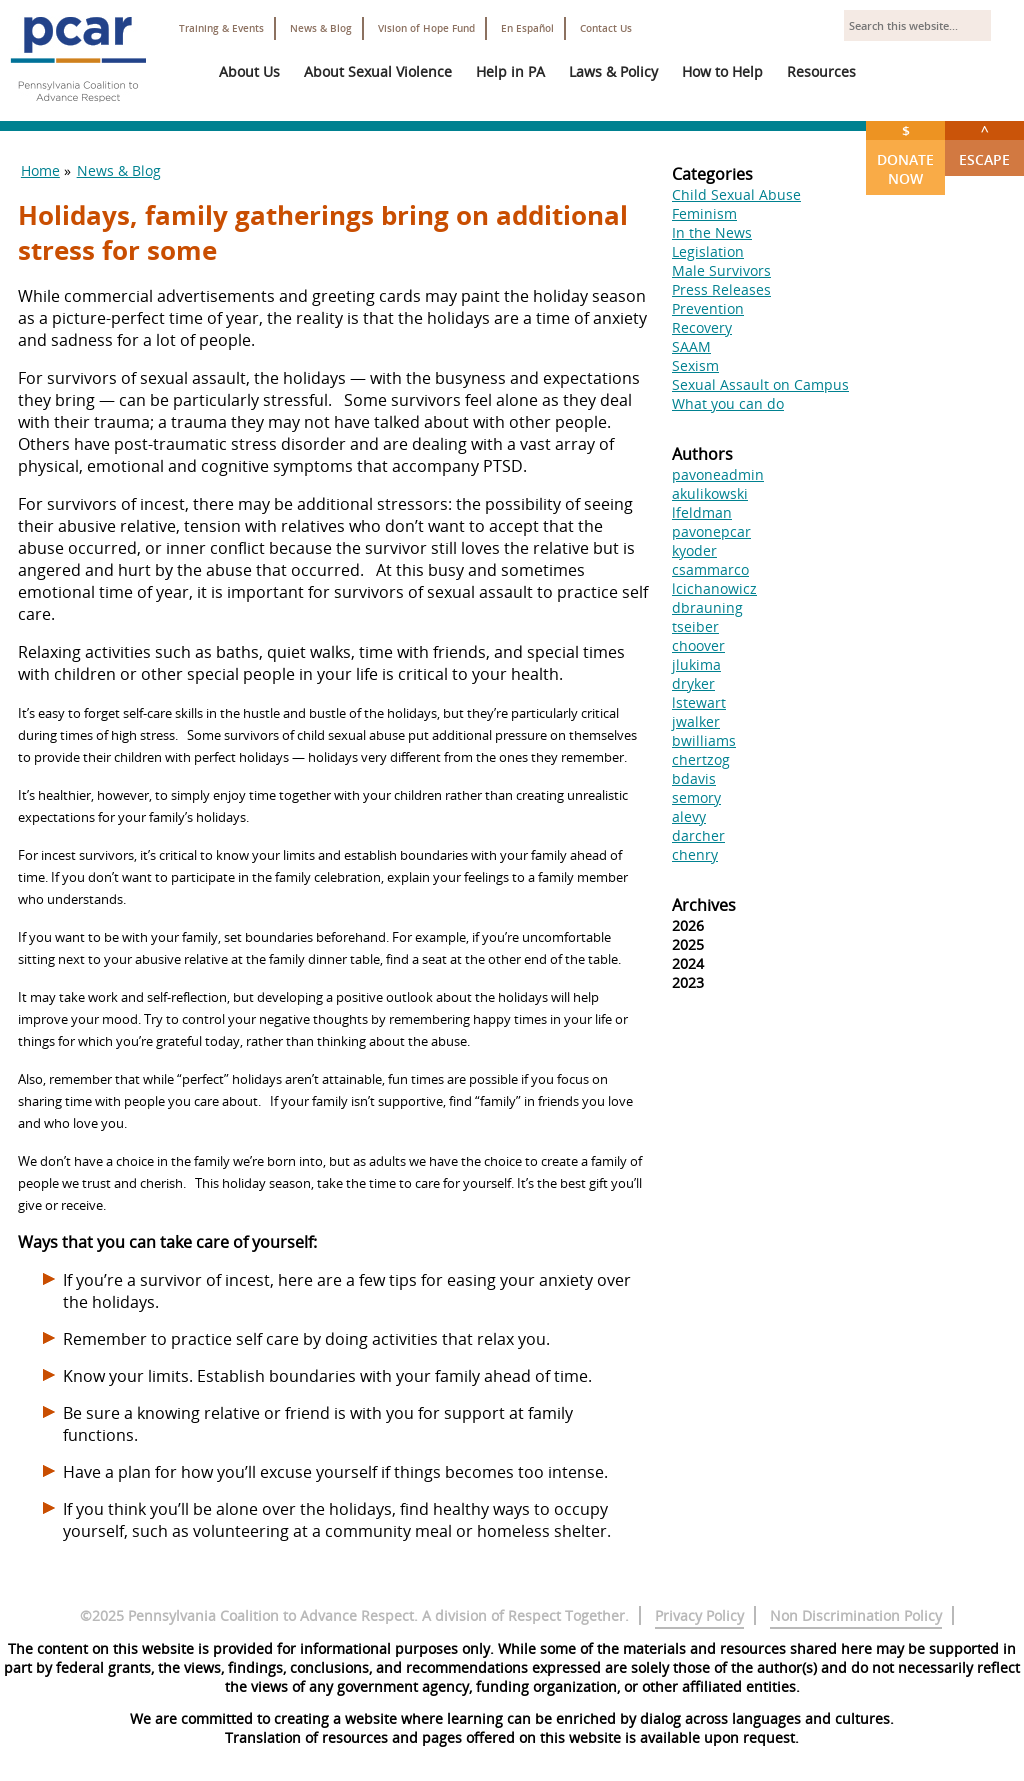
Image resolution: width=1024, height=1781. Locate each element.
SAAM (691, 346)
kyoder (694, 550)
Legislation (708, 251)
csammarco (710, 569)
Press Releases (721, 289)
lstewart (699, 702)
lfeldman (702, 512)
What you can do (728, 403)
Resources (821, 71)
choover (698, 645)
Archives (704, 905)
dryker (693, 683)
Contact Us (606, 28)
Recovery (702, 327)
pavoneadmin (718, 474)
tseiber (695, 626)
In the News (712, 232)
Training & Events (221, 28)
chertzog (701, 759)
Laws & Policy (613, 71)
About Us (249, 71)
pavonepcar (711, 531)
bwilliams (704, 740)
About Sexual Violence (378, 71)
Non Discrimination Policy (856, 1615)
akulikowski (710, 493)
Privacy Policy (699, 1615)
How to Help (722, 71)
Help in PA (510, 71)
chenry (695, 854)
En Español (527, 28)
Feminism (704, 213)
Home (40, 170)
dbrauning (707, 607)
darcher (698, 835)
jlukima (696, 664)
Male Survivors (721, 270)
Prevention (708, 308)
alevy (689, 816)
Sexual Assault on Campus (760, 384)
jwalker (696, 721)
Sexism (695, 365)
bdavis (694, 778)
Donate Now (905, 154)
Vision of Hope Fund (426, 28)
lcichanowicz (714, 588)
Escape (984, 145)
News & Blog (321, 28)
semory (696, 797)
